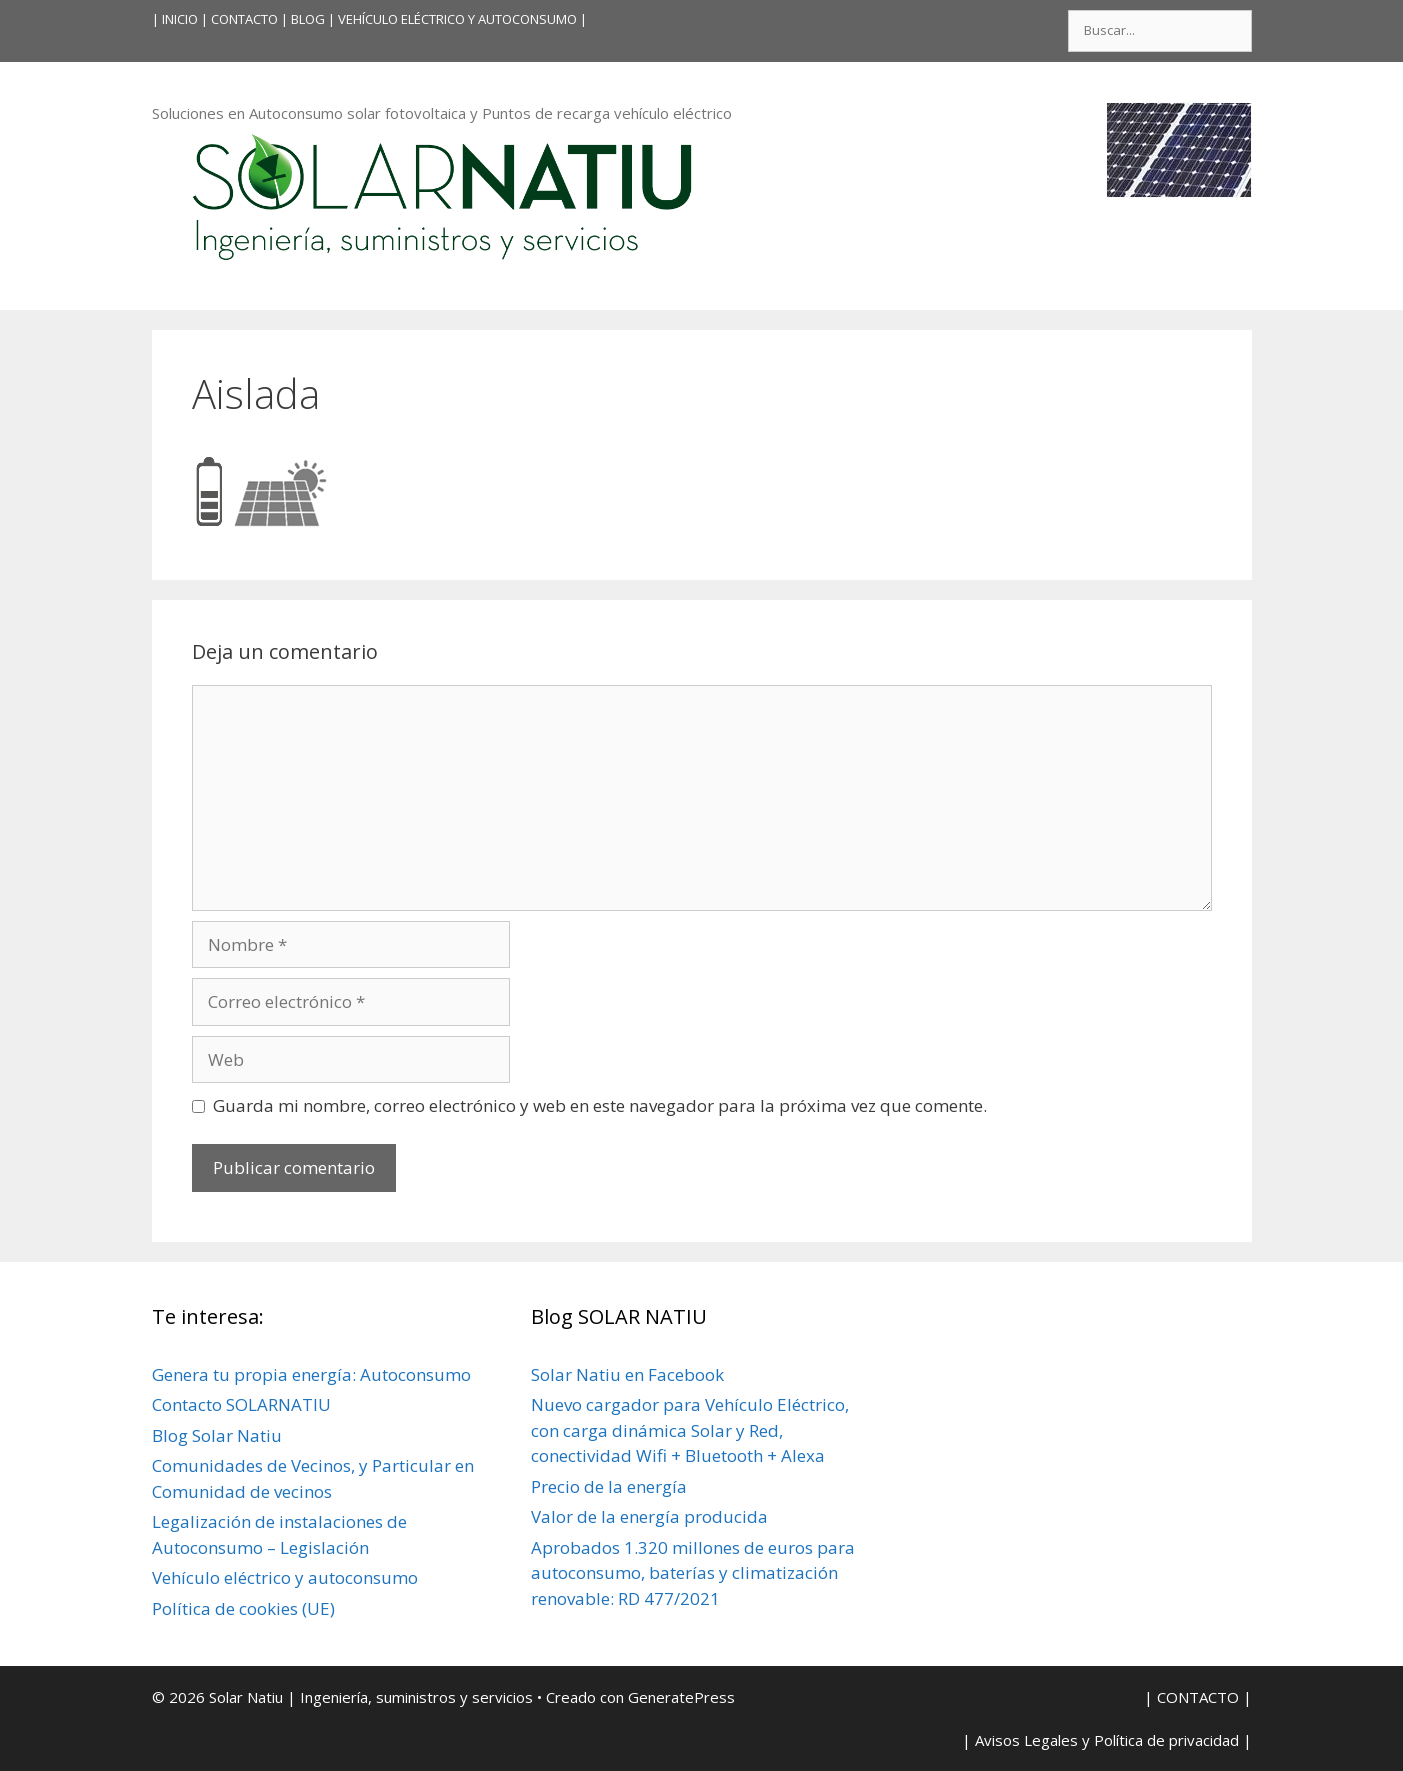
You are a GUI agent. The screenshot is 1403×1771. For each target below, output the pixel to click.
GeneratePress (681, 1697)
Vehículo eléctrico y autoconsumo (285, 1577)
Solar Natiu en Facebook (627, 1374)
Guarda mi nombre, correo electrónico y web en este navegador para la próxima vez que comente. (600, 1105)
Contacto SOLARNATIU (241, 1404)
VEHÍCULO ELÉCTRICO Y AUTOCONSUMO (457, 19)
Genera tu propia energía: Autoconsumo (311, 1374)
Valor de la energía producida (649, 1516)
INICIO (180, 19)
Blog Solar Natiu (217, 1435)
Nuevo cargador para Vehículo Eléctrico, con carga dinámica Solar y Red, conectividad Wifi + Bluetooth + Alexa (690, 1430)
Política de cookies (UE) (243, 1608)
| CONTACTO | (244, 19)
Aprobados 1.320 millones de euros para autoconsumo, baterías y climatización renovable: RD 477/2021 (693, 1573)
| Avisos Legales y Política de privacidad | (1107, 1740)
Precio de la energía (609, 1486)
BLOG (308, 19)
